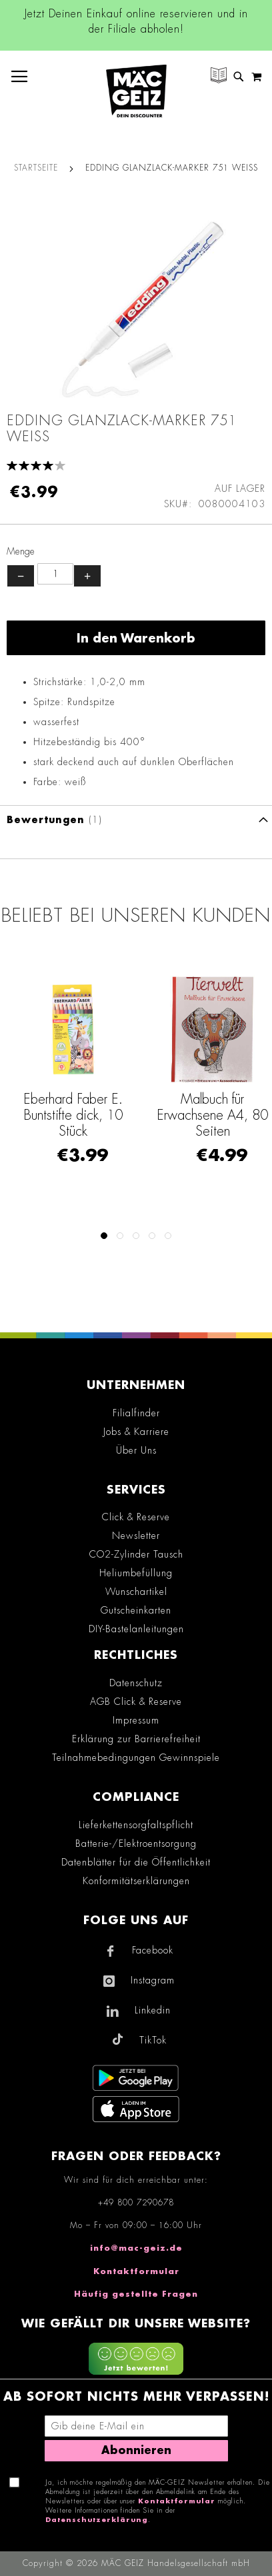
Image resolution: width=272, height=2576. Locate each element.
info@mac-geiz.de (136, 2248)
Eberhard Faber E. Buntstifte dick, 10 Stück (132, 1115)
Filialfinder (136, 1413)
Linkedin (153, 2010)
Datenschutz (136, 1683)
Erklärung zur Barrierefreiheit (136, 1739)
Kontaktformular (136, 2271)
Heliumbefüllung (136, 1573)
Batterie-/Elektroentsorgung (136, 1843)
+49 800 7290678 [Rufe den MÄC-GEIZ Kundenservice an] (136, 2203)
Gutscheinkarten (136, 1610)
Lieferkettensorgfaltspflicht (136, 1825)
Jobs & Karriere (136, 1431)
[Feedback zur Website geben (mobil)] (136, 2360)
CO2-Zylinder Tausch (136, 1554)
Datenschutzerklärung (96, 2520)
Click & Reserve (136, 1517)
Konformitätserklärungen (136, 1881)
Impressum (136, 1720)
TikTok (153, 2040)
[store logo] (136, 91)
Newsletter (136, 1535)
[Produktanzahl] (55, 574)
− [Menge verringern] (20, 576)
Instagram (153, 1980)
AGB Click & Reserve (136, 1701)
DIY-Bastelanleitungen (136, 1629)
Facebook (152, 1950)
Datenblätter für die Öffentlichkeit (136, 1862)
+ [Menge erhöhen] (87, 576)
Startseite (36, 168)
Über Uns (136, 1450)
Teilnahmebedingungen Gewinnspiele (136, 1757)
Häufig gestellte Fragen (136, 2294)
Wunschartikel (136, 1591)
